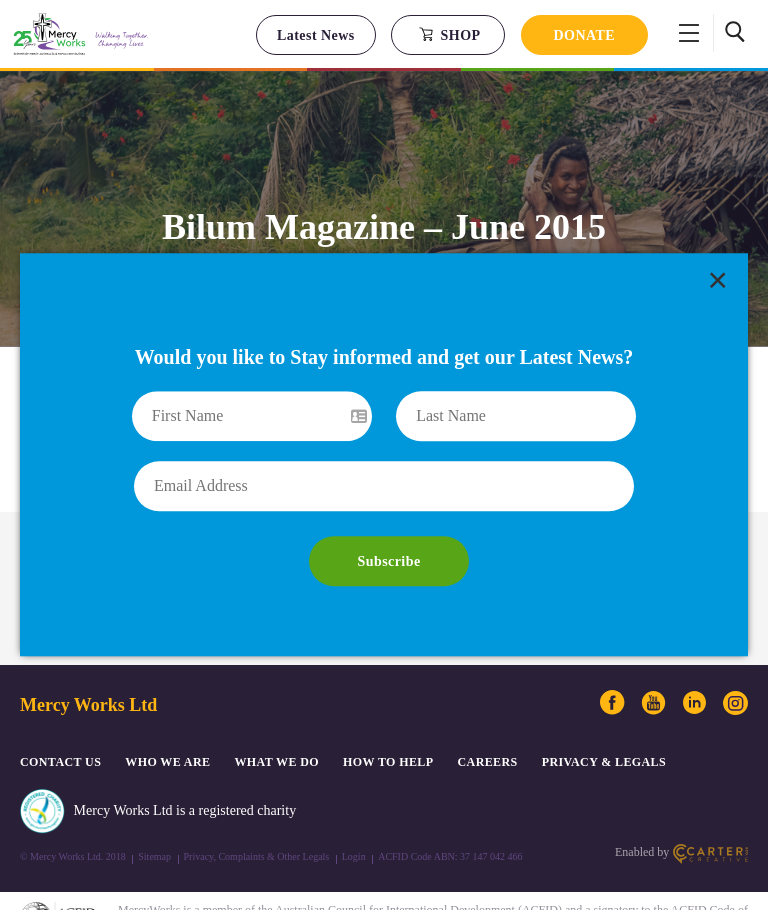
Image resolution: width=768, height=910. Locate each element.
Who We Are (167, 712)
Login (354, 806)
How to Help (388, 712)
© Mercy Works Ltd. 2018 (73, 806)
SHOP (449, 35)
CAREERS (488, 712)
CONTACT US (60, 712)
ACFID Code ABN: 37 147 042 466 (450, 806)
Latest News (316, 35)
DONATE (585, 35)
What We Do (276, 712)
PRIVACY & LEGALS (604, 712)
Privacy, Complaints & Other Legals (257, 806)
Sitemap (154, 806)
